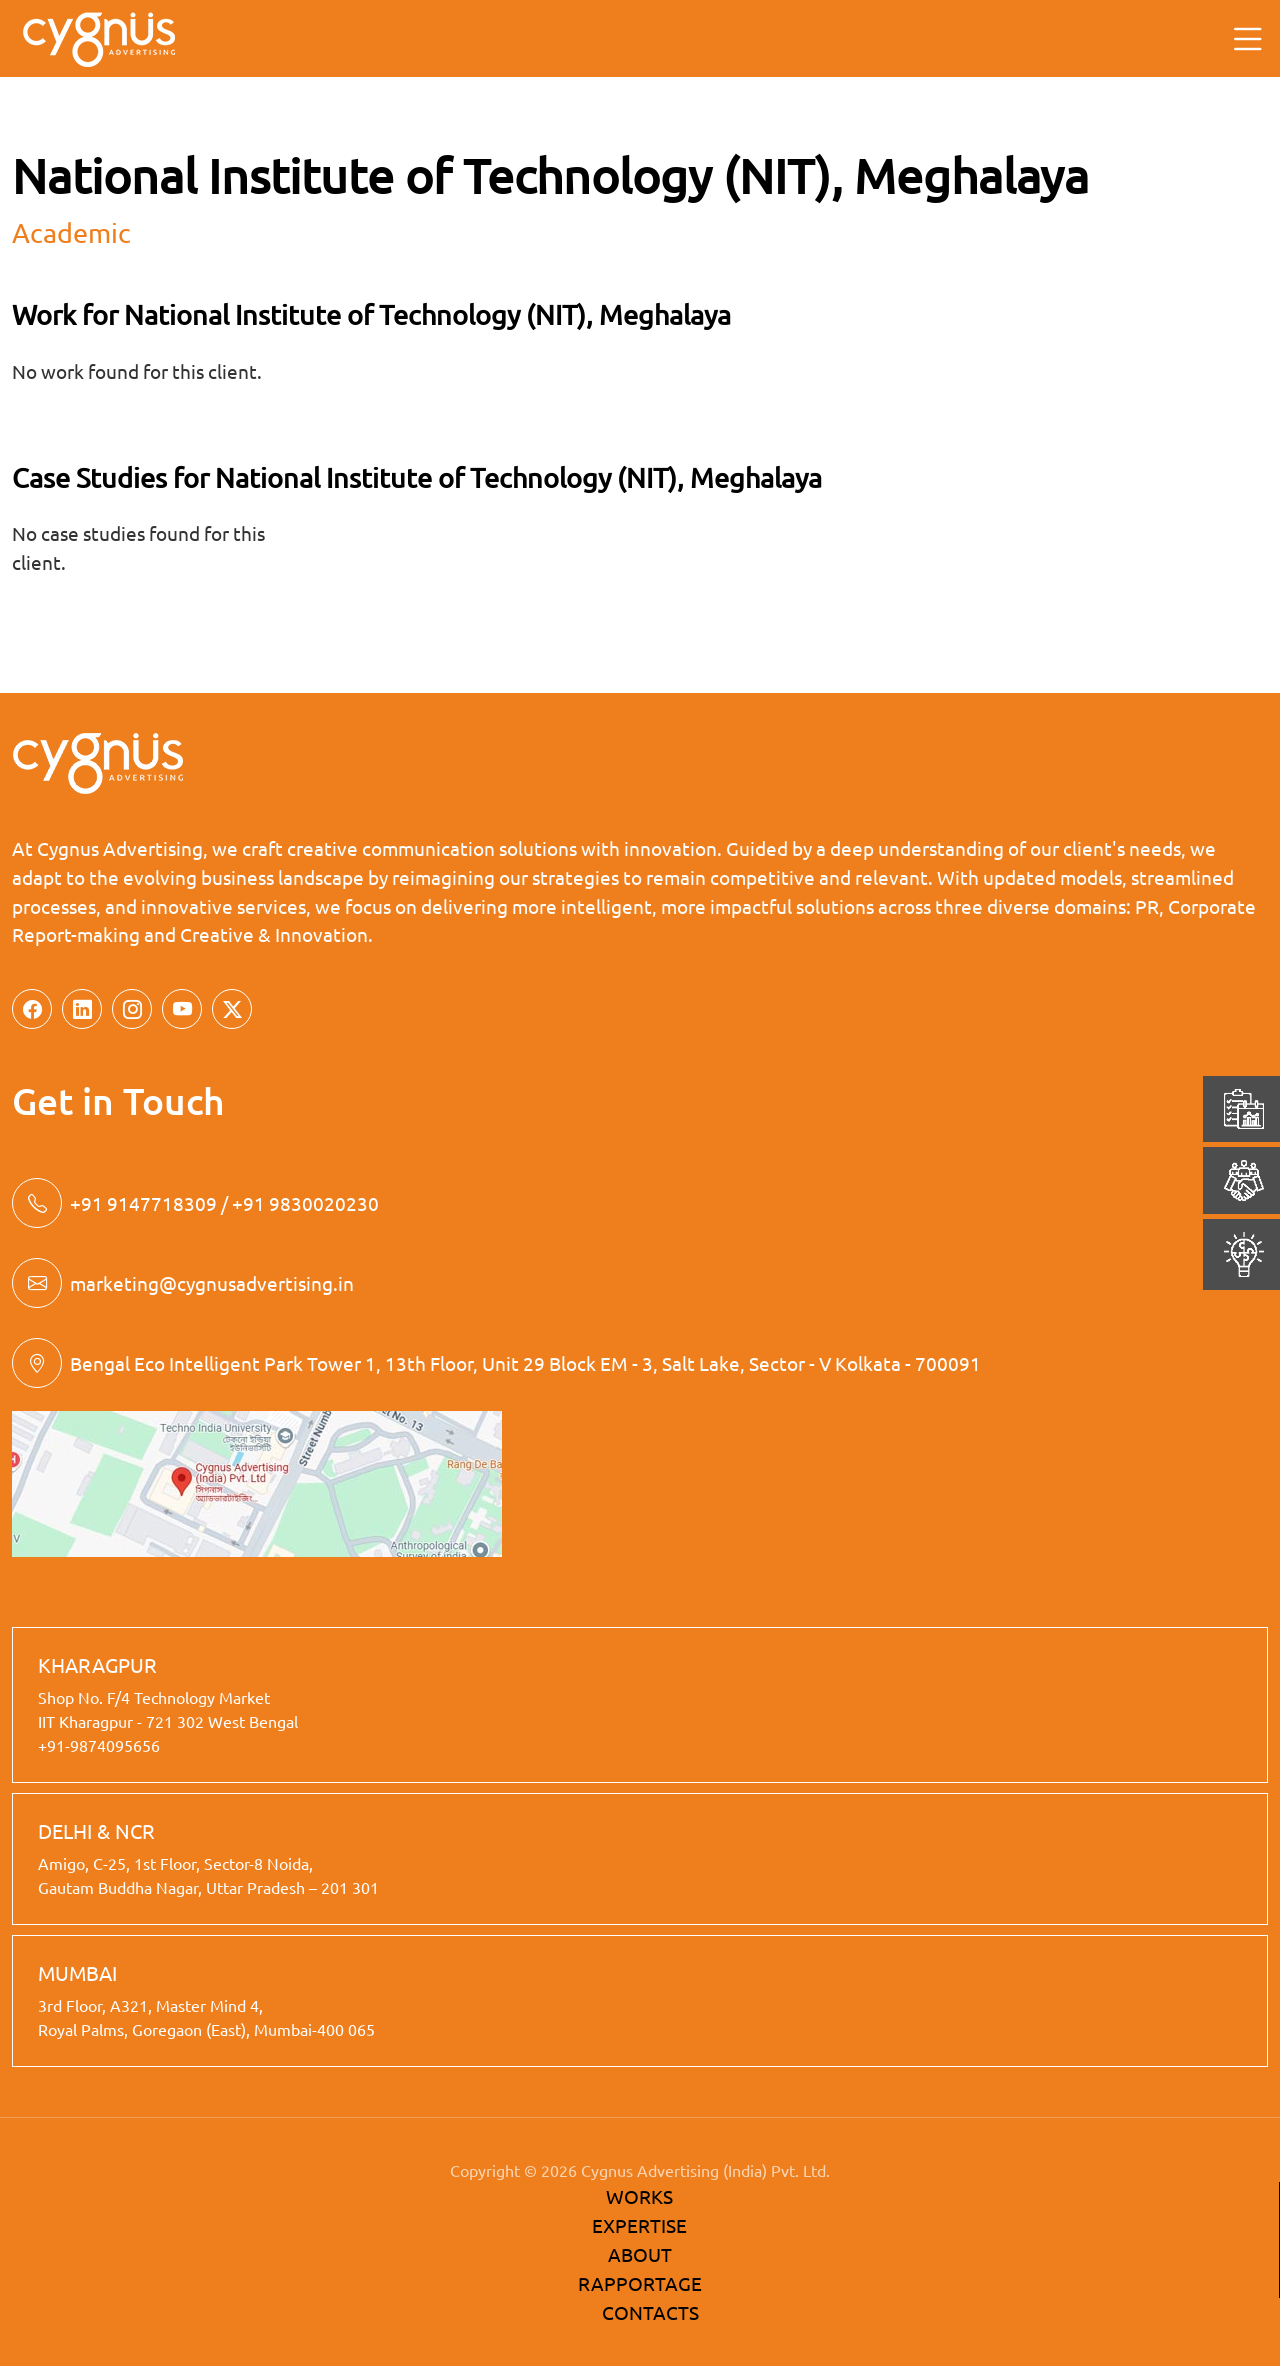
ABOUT (640, 2254)
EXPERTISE (639, 2225)
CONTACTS (650, 2312)
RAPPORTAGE (640, 2283)
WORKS (639, 2196)
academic (71, 232)
